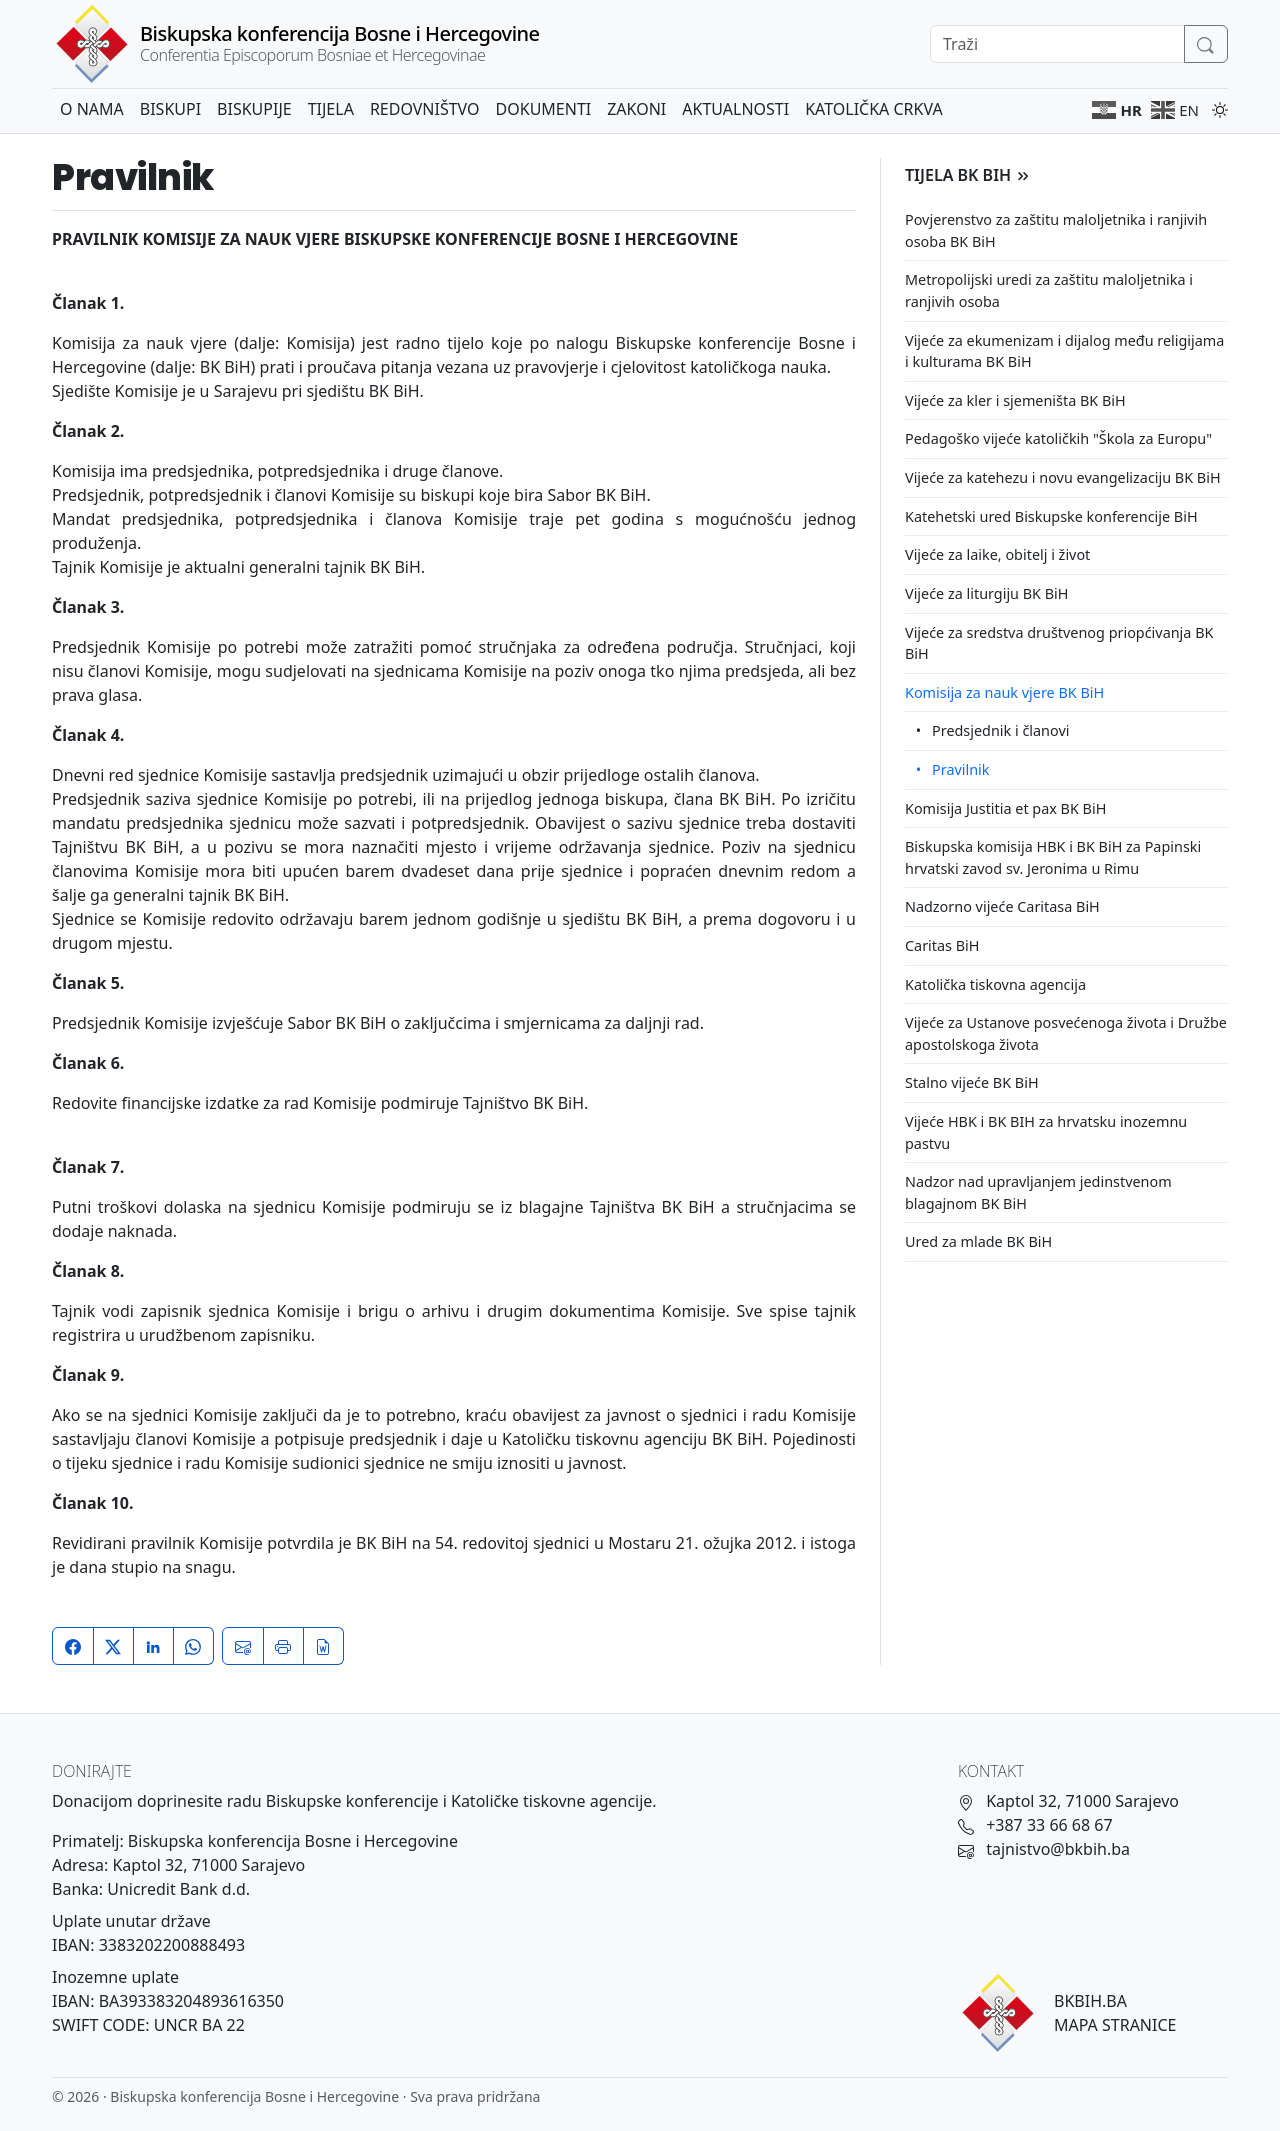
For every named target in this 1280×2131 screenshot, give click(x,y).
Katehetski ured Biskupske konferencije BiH (1051, 516)
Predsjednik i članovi (1000, 730)
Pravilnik (960, 769)
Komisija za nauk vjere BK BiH (1004, 692)
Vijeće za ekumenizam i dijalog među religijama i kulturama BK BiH (1064, 351)
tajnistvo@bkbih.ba (1058, 1849)
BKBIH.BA (1090, 2001)
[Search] (1057, 44)
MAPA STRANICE (1115, 2025)
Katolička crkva (873, 109)
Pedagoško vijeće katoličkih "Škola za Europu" (1058, 438)
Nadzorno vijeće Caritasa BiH (1002, 906)
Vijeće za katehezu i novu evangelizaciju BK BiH (1063, 477)
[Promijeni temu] (1216, 108)
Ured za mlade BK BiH (978, 1241)
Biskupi (170, 109)
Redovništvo (425, 109)
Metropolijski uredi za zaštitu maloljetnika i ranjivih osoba (1049, 290)
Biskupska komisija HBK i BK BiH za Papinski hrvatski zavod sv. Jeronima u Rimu (1053, 857)
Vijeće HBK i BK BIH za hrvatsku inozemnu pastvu (1046, 1132)
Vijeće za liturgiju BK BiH (986, 593)
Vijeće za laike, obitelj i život (997, 554)
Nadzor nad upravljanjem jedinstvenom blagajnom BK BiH (1038, 1192)
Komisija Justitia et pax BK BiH (1005, 808)
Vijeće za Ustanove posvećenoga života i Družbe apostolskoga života (1066, 1033)
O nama (92, 109)
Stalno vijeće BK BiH (972, 1082)
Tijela (331, 109)
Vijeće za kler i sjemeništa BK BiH (1015, 400)
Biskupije (254, 109)
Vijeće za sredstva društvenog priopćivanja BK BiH (1059, 643)
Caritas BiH (942, 945)
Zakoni (636, 109)
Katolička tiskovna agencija (995, 984)
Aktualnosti (735, 109)
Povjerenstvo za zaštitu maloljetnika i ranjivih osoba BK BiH (1056, 230)
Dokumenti (544, 109)
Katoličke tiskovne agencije (551, 1801)
